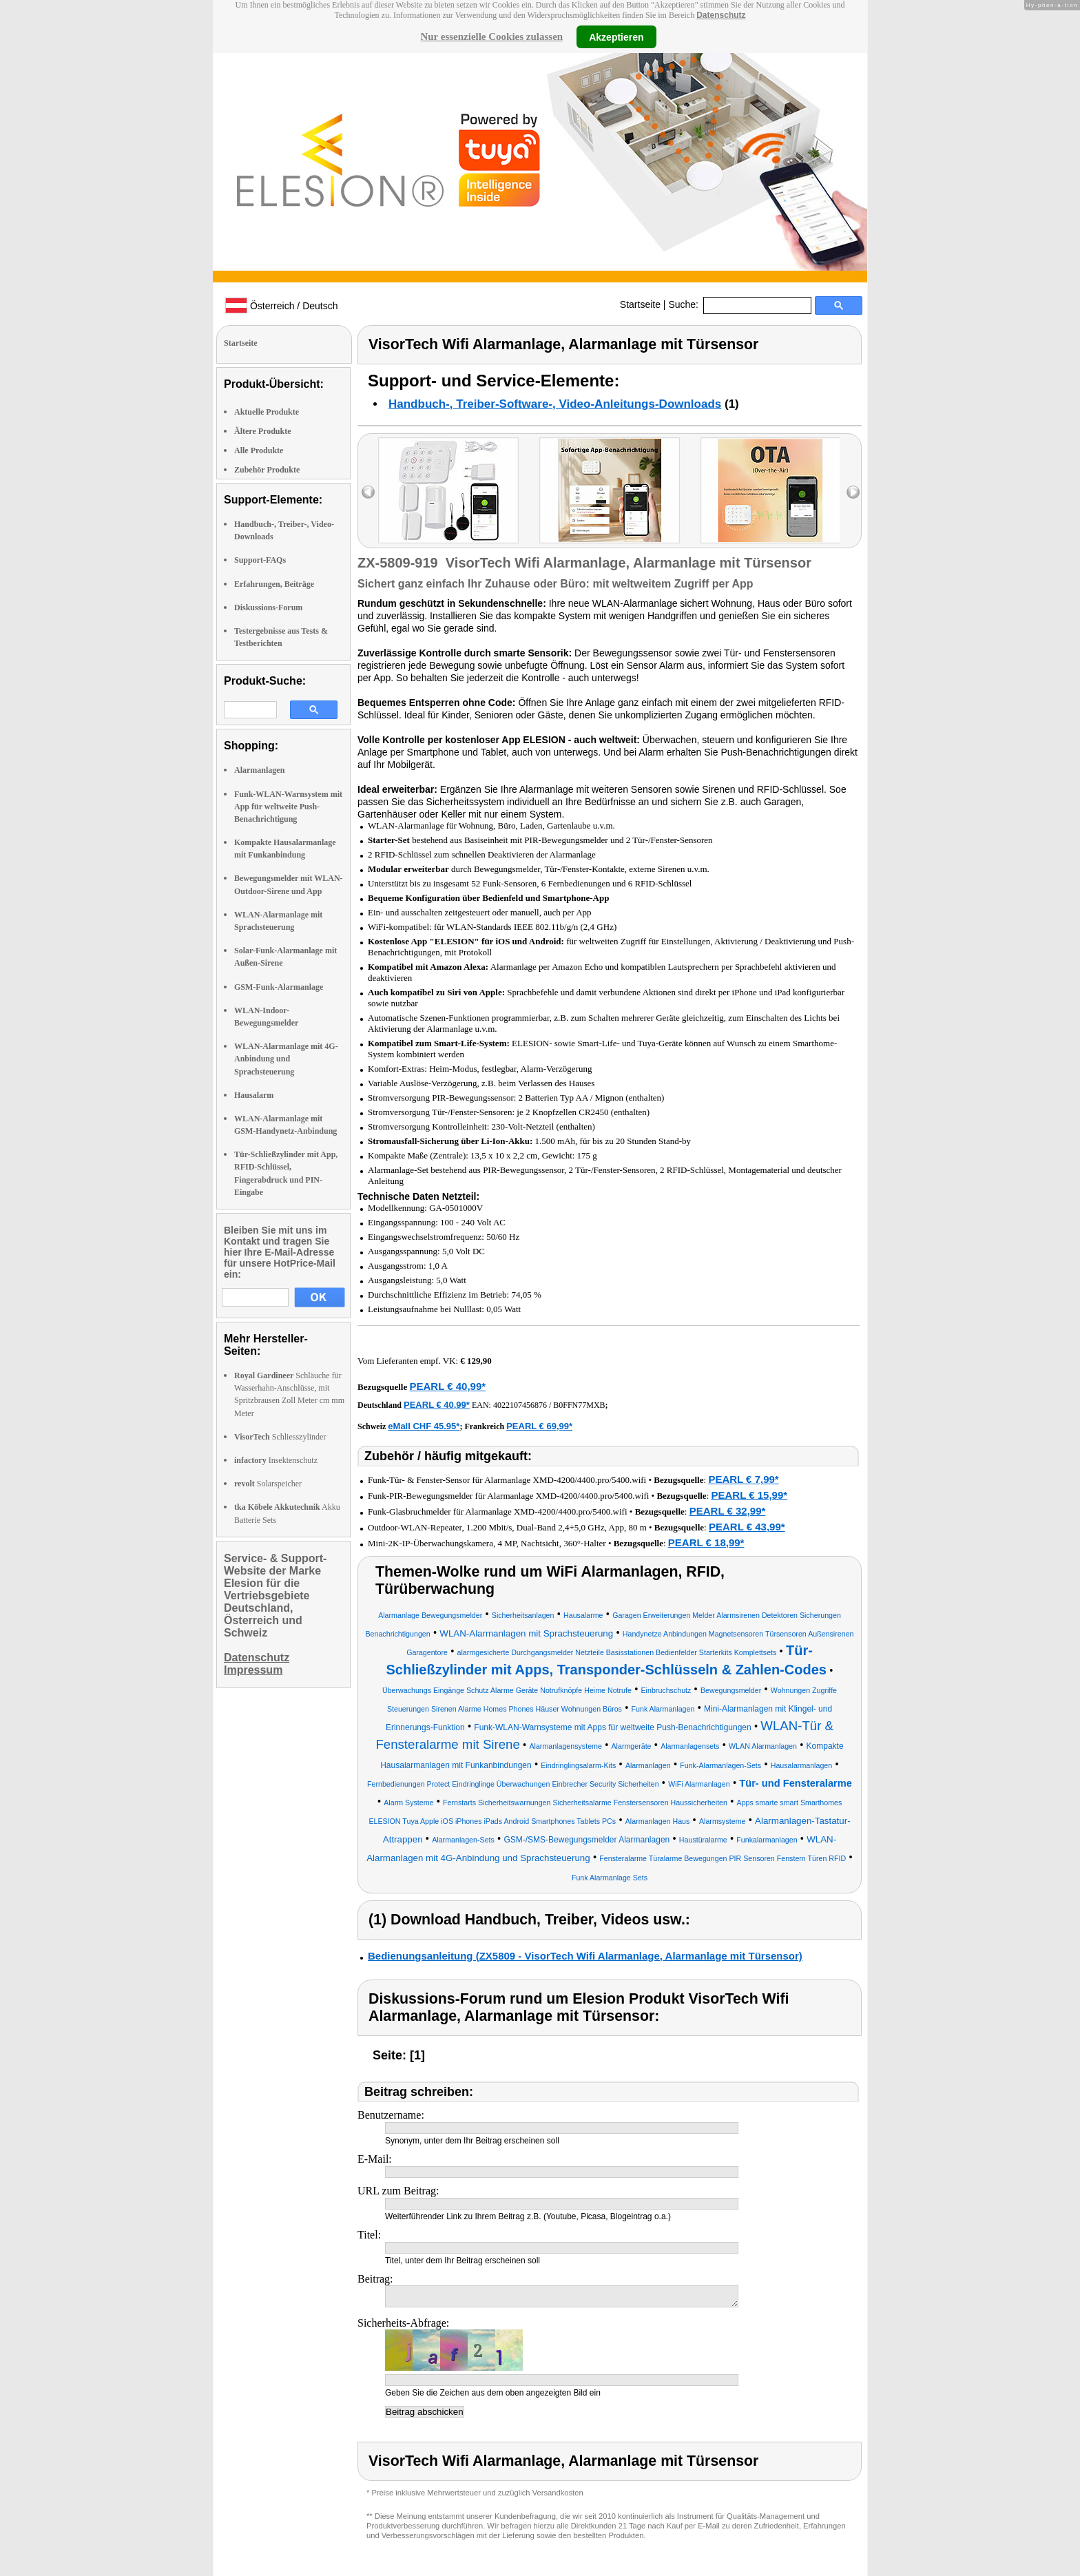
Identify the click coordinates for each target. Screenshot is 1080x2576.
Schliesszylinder (280, 1437)
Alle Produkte (258, 450)
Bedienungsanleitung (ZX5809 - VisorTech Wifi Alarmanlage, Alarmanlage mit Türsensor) (585, 1956)
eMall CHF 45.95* (423, 1426)
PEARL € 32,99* (727, 1511)
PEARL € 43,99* (747, 1527)
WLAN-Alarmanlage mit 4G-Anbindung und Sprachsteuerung (286, 1058)
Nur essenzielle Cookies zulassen (491, 36)
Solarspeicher (268, 1483)
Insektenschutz (276, 1460)
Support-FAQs (260, 560)
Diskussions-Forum (268, 607)
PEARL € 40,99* (447, 1386)
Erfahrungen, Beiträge (274, 584)
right (853, 492)
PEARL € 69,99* (539, 1426)
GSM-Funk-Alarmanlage (278, 987)
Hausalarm (253, 1095)
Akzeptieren (616, 36)
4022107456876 (520, 1405)
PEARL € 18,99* (706, 1542)
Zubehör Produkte (267, 470)
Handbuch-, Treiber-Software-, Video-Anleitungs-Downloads (554, 404)
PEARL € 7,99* (743, 1479)
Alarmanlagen (259, 770)
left (368, 492)
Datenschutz (720, 15)
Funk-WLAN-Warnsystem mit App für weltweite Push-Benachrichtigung (288, 806)
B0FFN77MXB (579, 1405)
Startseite (640, 304)
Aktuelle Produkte (266, 412)
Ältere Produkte (262, 431)
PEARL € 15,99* (750, 1495)
